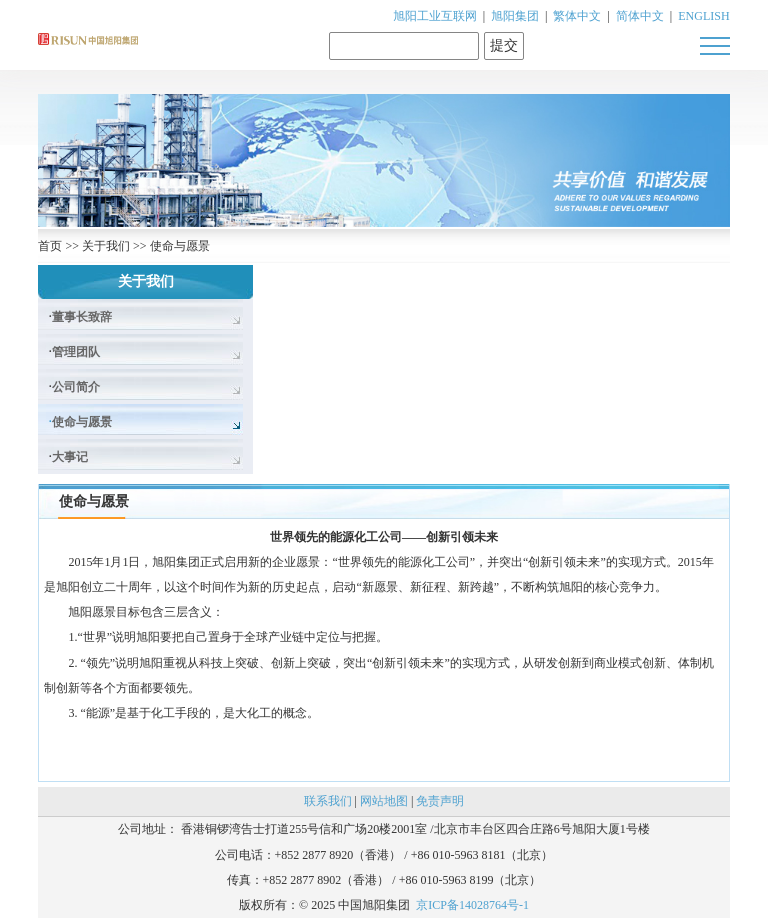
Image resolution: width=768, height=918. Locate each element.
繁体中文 (577, 16)
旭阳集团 (515, 16)
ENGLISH (703, 16)
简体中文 (640, 16)
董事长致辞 (82, 317)
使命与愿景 (180, 246)
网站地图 (384, 801)
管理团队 (76, 352)
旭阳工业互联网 (435, 16)
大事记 (70, 457)
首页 (50, 246)
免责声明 (440, 801)
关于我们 (106, 246)
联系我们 (328, 801)
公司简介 (76, 387)
